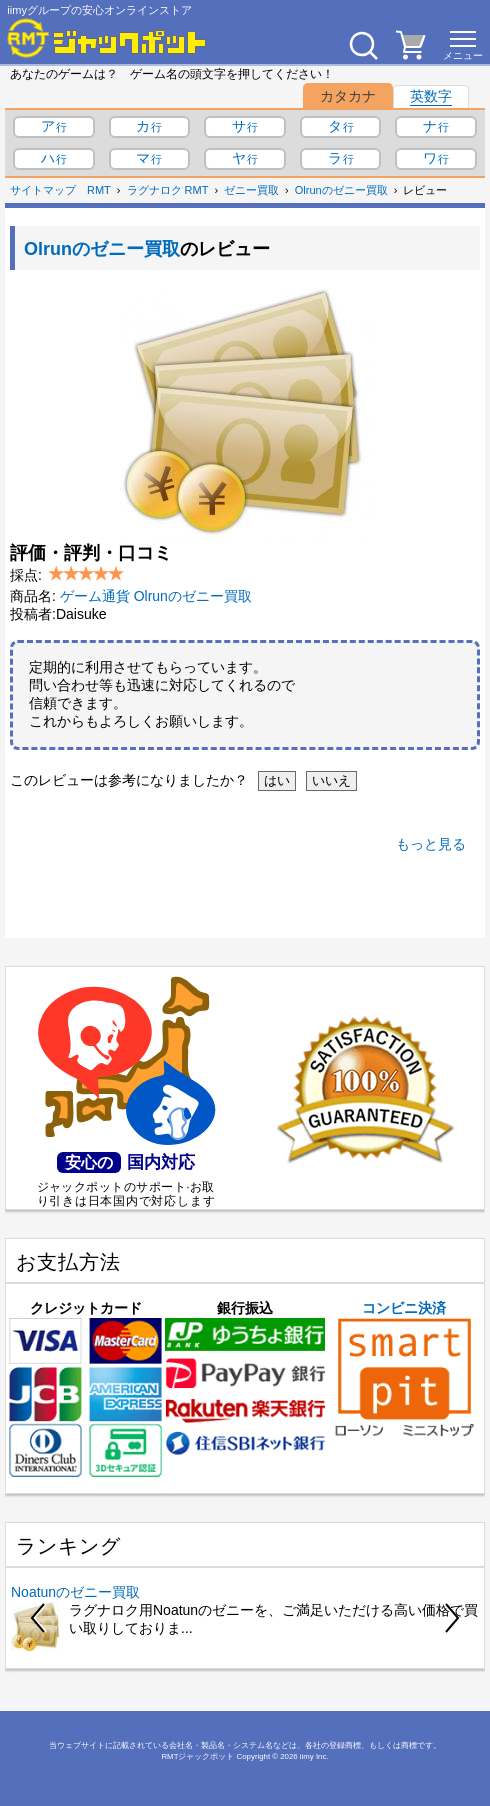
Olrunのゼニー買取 (341, 190)
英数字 (431, 96)
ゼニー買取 (251, 190)
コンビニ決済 (404, 1369)
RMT (99, 190)
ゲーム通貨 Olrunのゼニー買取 (156, 596)
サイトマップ (43, 190)
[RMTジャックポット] (107, 38)
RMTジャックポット (197, 1756)
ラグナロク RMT (168, 190)
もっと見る (431, 844)
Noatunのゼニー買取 (75, 1592)
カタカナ (348, 96)
